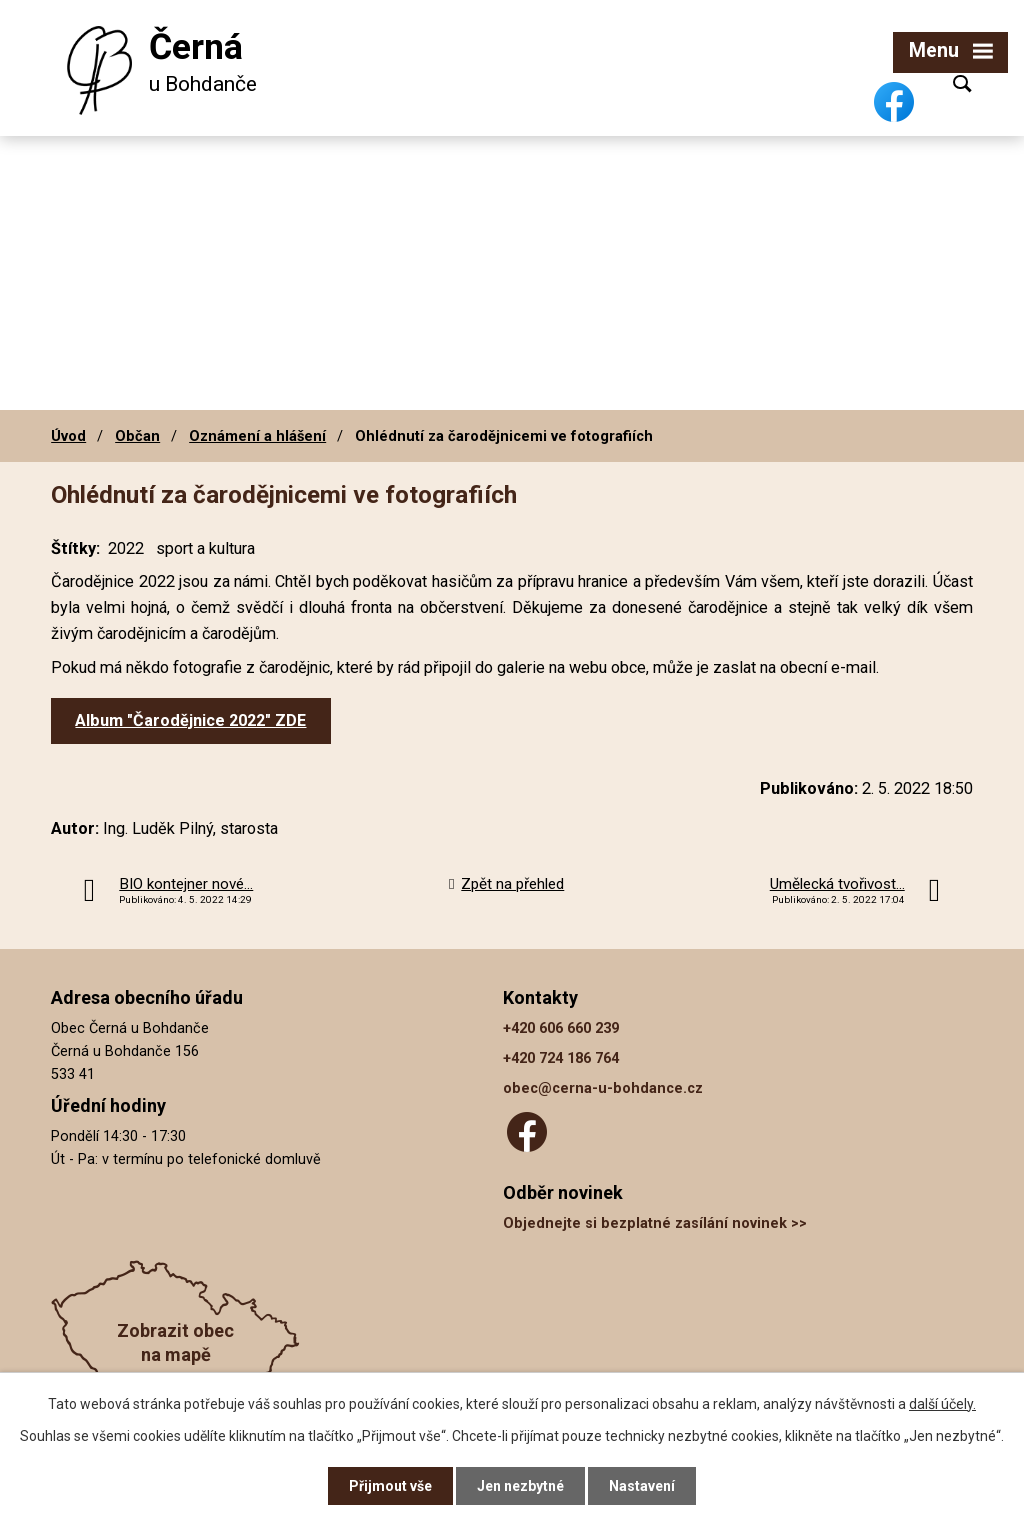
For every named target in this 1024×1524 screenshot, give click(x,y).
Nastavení (642, 1486)
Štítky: (75, 548)
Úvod (68, 436)
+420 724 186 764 (561, 1058)
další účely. (942, 1404)
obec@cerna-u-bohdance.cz (603, 1088)
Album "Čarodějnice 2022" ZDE (190, 720)
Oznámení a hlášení (257, 436)
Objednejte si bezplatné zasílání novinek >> (655, 1223)
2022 (126, 548)
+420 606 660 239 (561, 1028)
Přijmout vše (390, 1486)
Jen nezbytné (520, 1486)
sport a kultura (205, 548)
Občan (137, 436)
